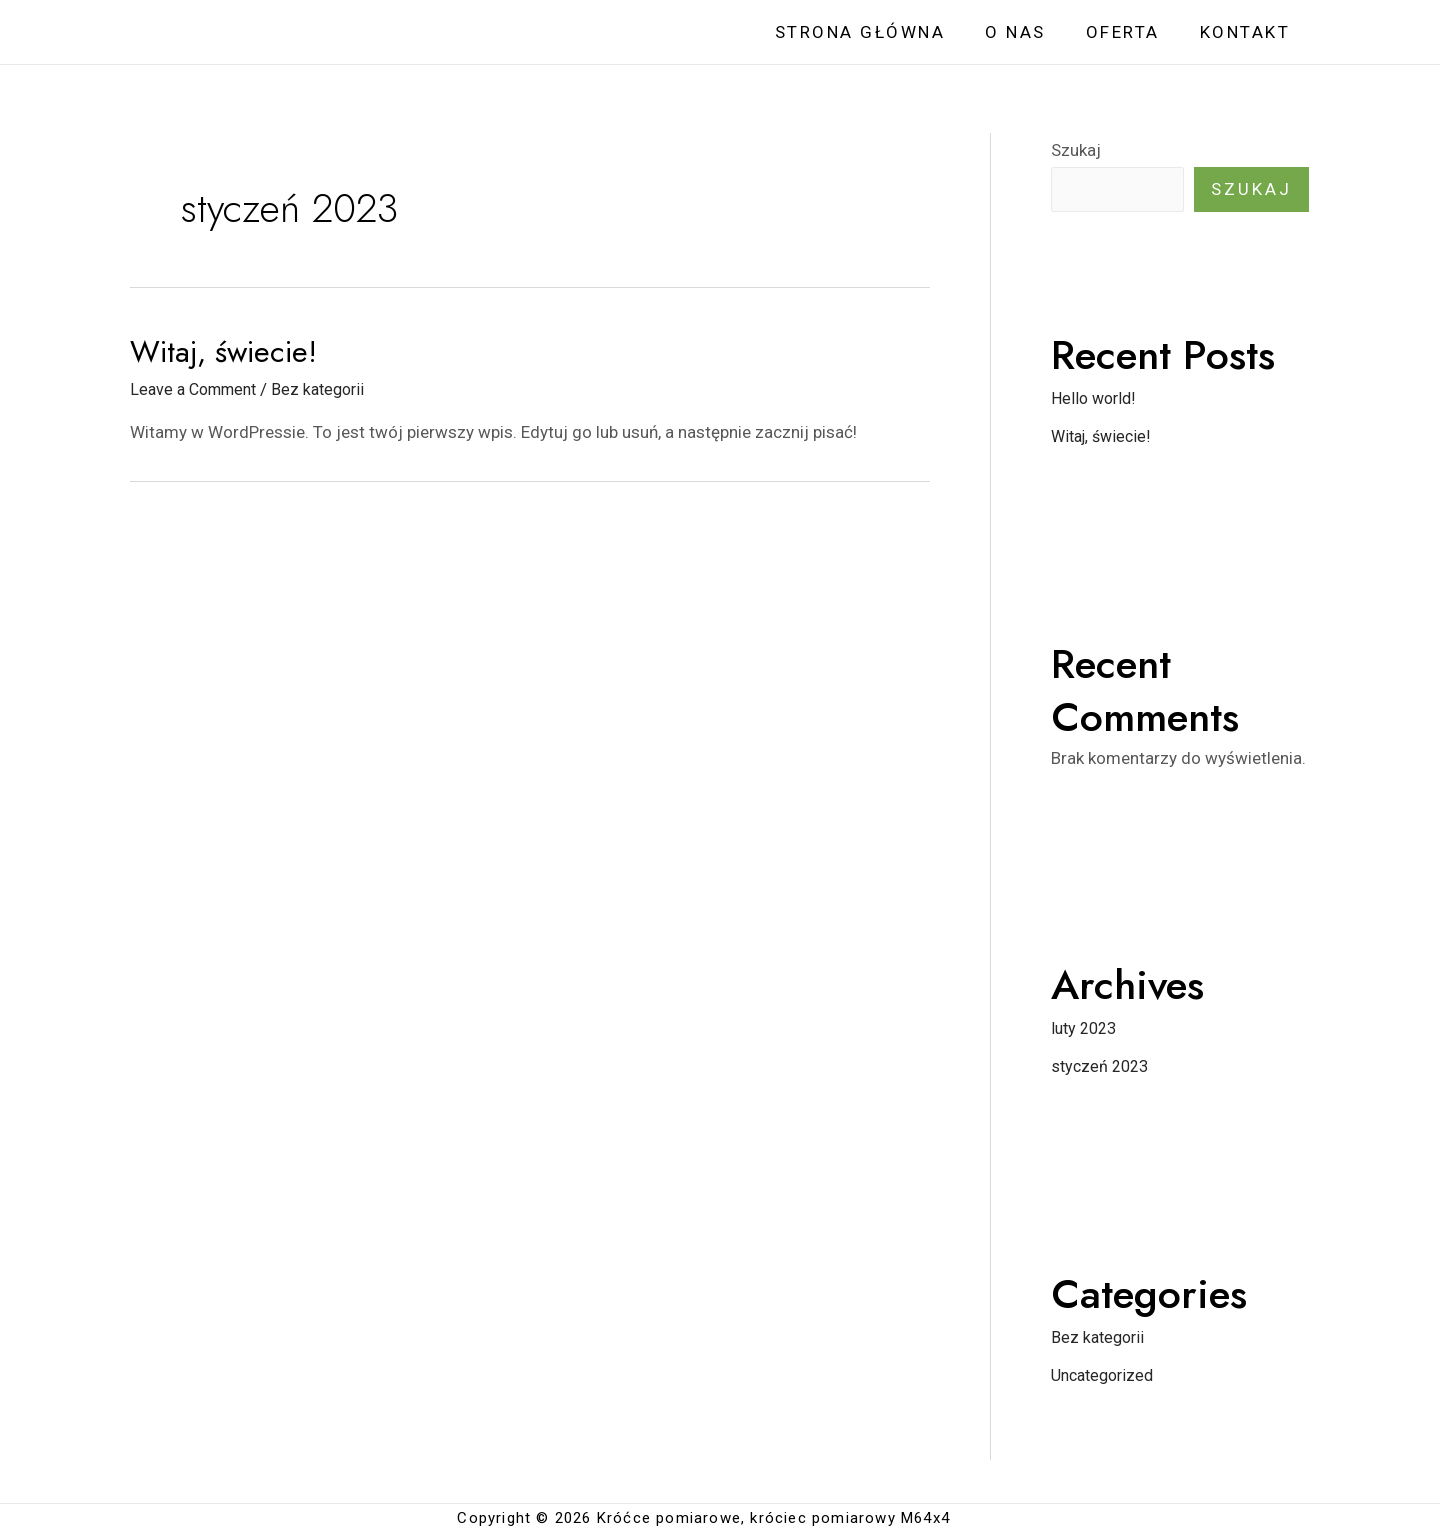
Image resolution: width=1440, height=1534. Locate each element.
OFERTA (1132, 32)
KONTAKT (1248, 32)
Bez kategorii (330, 389)
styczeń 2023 (1102, 1067)
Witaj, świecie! (223, 351)
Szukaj (1076, 150)
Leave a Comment (198, 389)
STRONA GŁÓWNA (881, 32)
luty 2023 (1086, 1029)
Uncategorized (1106, 1376)
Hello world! (1095, 399)
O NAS (1030, 32)
